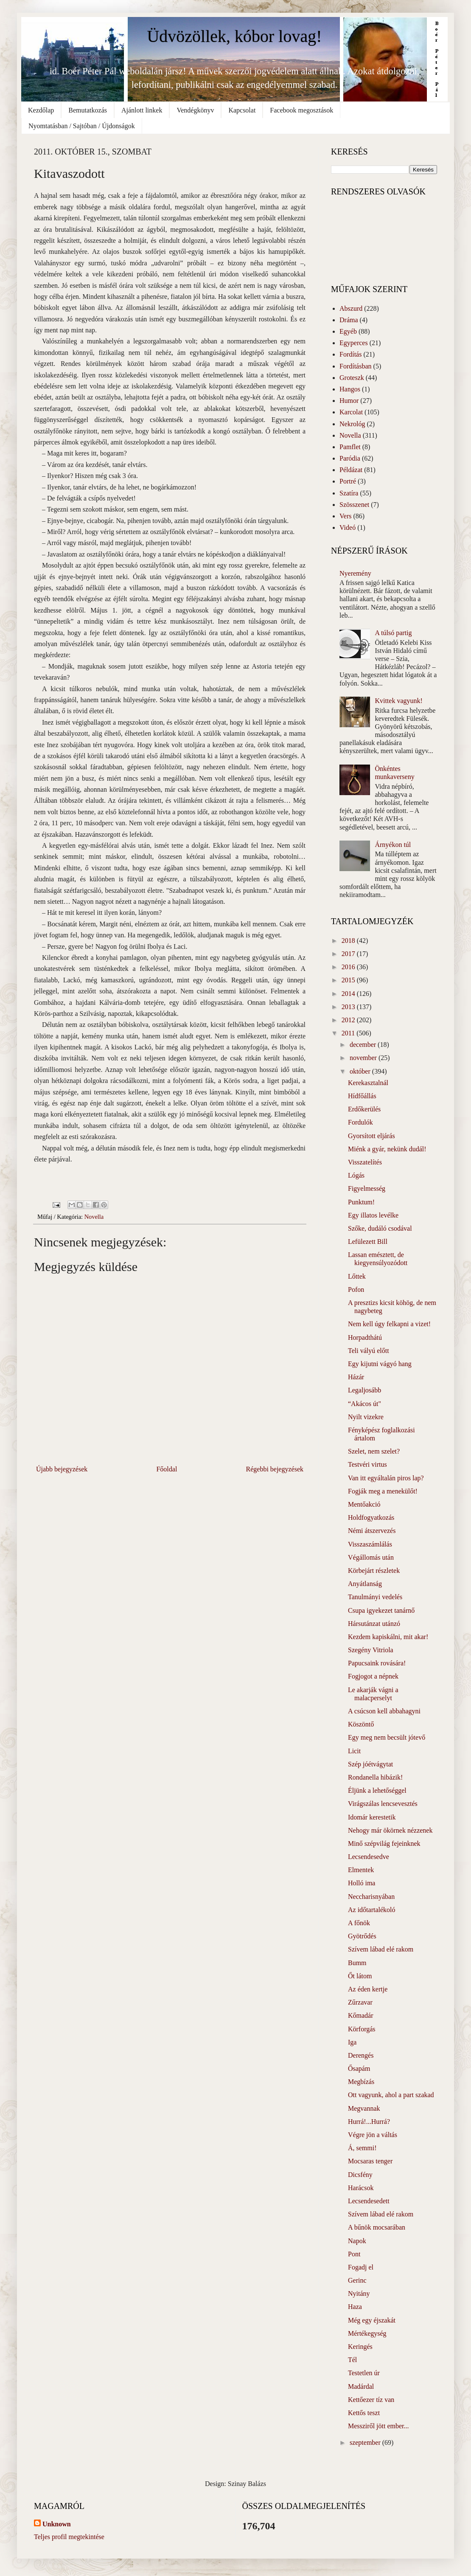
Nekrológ (352, 423)
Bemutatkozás (87, 110)
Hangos (349, 389)
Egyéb (348, 331)
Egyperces (353, 342)
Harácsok (360, 2187)
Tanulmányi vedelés (375, 1596)
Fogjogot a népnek (373, 1676)
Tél (352, 2359)
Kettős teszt (364, 2412)
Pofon (356, 1289)
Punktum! (361, 1202)
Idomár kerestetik (371, 1817)
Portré (347, 481)
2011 (349, 1033)
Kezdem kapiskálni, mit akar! (388, 1636)
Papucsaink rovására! (377, 1663)
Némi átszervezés (371, 1530)
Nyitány (359, 2293)
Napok (357, 2240)
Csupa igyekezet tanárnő (381, 1610)
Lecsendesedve (368, 1856)
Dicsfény (360, 2174)
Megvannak (364, 2108)
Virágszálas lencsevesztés (383, 1803)
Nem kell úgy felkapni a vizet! (389, 1323)
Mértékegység (367, 2333)
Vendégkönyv (195, 110)
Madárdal (361, 2386)
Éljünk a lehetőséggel (377, 1790)
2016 (349, 966)
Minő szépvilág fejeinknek (384, 1843)
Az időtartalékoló (371, 1909)
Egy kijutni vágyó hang (380, 1363)
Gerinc (357, 2280)
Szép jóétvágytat (370, 1764)
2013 (349, 1006)
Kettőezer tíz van (371, 2399)
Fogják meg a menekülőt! (383, 1491)
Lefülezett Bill (367, 1241)
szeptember (366, 2442)
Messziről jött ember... (378, 2426)
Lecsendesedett (369, 2201)
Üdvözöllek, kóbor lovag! (234, 36)
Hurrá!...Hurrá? (369, 2121)
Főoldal (166, 1469)
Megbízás (361, 2081)
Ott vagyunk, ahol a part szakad (391, 2094)
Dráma (348, 319)
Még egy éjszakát (371, 2320)
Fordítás (350, 354)
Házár (356, 1377)
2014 (349, 993)
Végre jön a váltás (372, 2134)
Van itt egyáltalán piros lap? (386, 1478)
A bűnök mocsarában (376, 2227)
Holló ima (361, 1883)
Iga (352, 2042)
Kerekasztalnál (368, 1082)
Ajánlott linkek (141, 110)
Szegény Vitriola (370, 1650)
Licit (354, 1751)
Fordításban (355, 366)
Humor (349, 400)
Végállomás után (371, 1557)
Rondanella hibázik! (375, 1777)
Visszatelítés (365, 1162)
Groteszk (351, 377)
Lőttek (357, 1276)
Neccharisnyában (371, 1896)
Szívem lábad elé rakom (380, 1949)
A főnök (359, 1922)
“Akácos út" (364, 1403)
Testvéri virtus (367, 1464)
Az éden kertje (367, 1989)
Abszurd (350, 308)
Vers (345, 516)
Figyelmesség (366, 1188)
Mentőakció (364, 1504)
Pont (354, 2254)
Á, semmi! (362, 2147)
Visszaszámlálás (370, 1544)
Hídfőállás (362, 1096)
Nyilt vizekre (366, 1416)
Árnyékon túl (393, 844)
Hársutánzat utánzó (374, 1623)
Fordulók (360, 1122)
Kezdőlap (41, 110)
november (364, 1057)
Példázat (350, 469)
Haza (355, 2306)
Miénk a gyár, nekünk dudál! (387, 1149)
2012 (349, 1020)
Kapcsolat (241, 110)
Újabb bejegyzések (61, 1469)
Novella (94, 1216)
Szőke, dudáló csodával (380, 1228)
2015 (349, 980)
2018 (349, 940)
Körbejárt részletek (374, 1570)
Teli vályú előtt (368, 1350)
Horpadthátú (365, 1337)
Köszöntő (361, 1724)
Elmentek (361, 1869)
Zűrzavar (360, 2002)
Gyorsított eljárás (371, 1135)
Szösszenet (354, 504)
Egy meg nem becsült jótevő (386, 1737)
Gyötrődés (362, 1936)
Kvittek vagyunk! (398, 700)
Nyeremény (355, 573)
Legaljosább (364, 1390)
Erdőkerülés (364, 1109)
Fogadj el (360, 2267)
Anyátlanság (365, 1583)
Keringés (360, 2346)
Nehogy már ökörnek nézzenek (390, 1830)
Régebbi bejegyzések (275, 1469)
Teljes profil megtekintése (69, 2536)
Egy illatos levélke (373, 1215)
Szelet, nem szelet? (374, 1451)
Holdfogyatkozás (371, 1517)
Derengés (360, 2055)
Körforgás (362, 2029)
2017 (349, 953)
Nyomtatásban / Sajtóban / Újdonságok (81, 125)
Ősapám (359, 2068)
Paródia (349, 458)
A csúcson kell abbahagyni (384, 1711)
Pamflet (350, 446)
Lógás (356, 1175)
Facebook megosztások (301, 110)
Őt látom (360, 1976)
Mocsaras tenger (370, 2161)
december (364, 1044)
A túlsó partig (393, 632)
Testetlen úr (364, 2372)
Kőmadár (360, 2015)
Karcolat (351, 412)
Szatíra (348, 493)
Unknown (56, 2524)
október (361, 1071)
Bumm (357, 1962)
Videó (347, 527)
